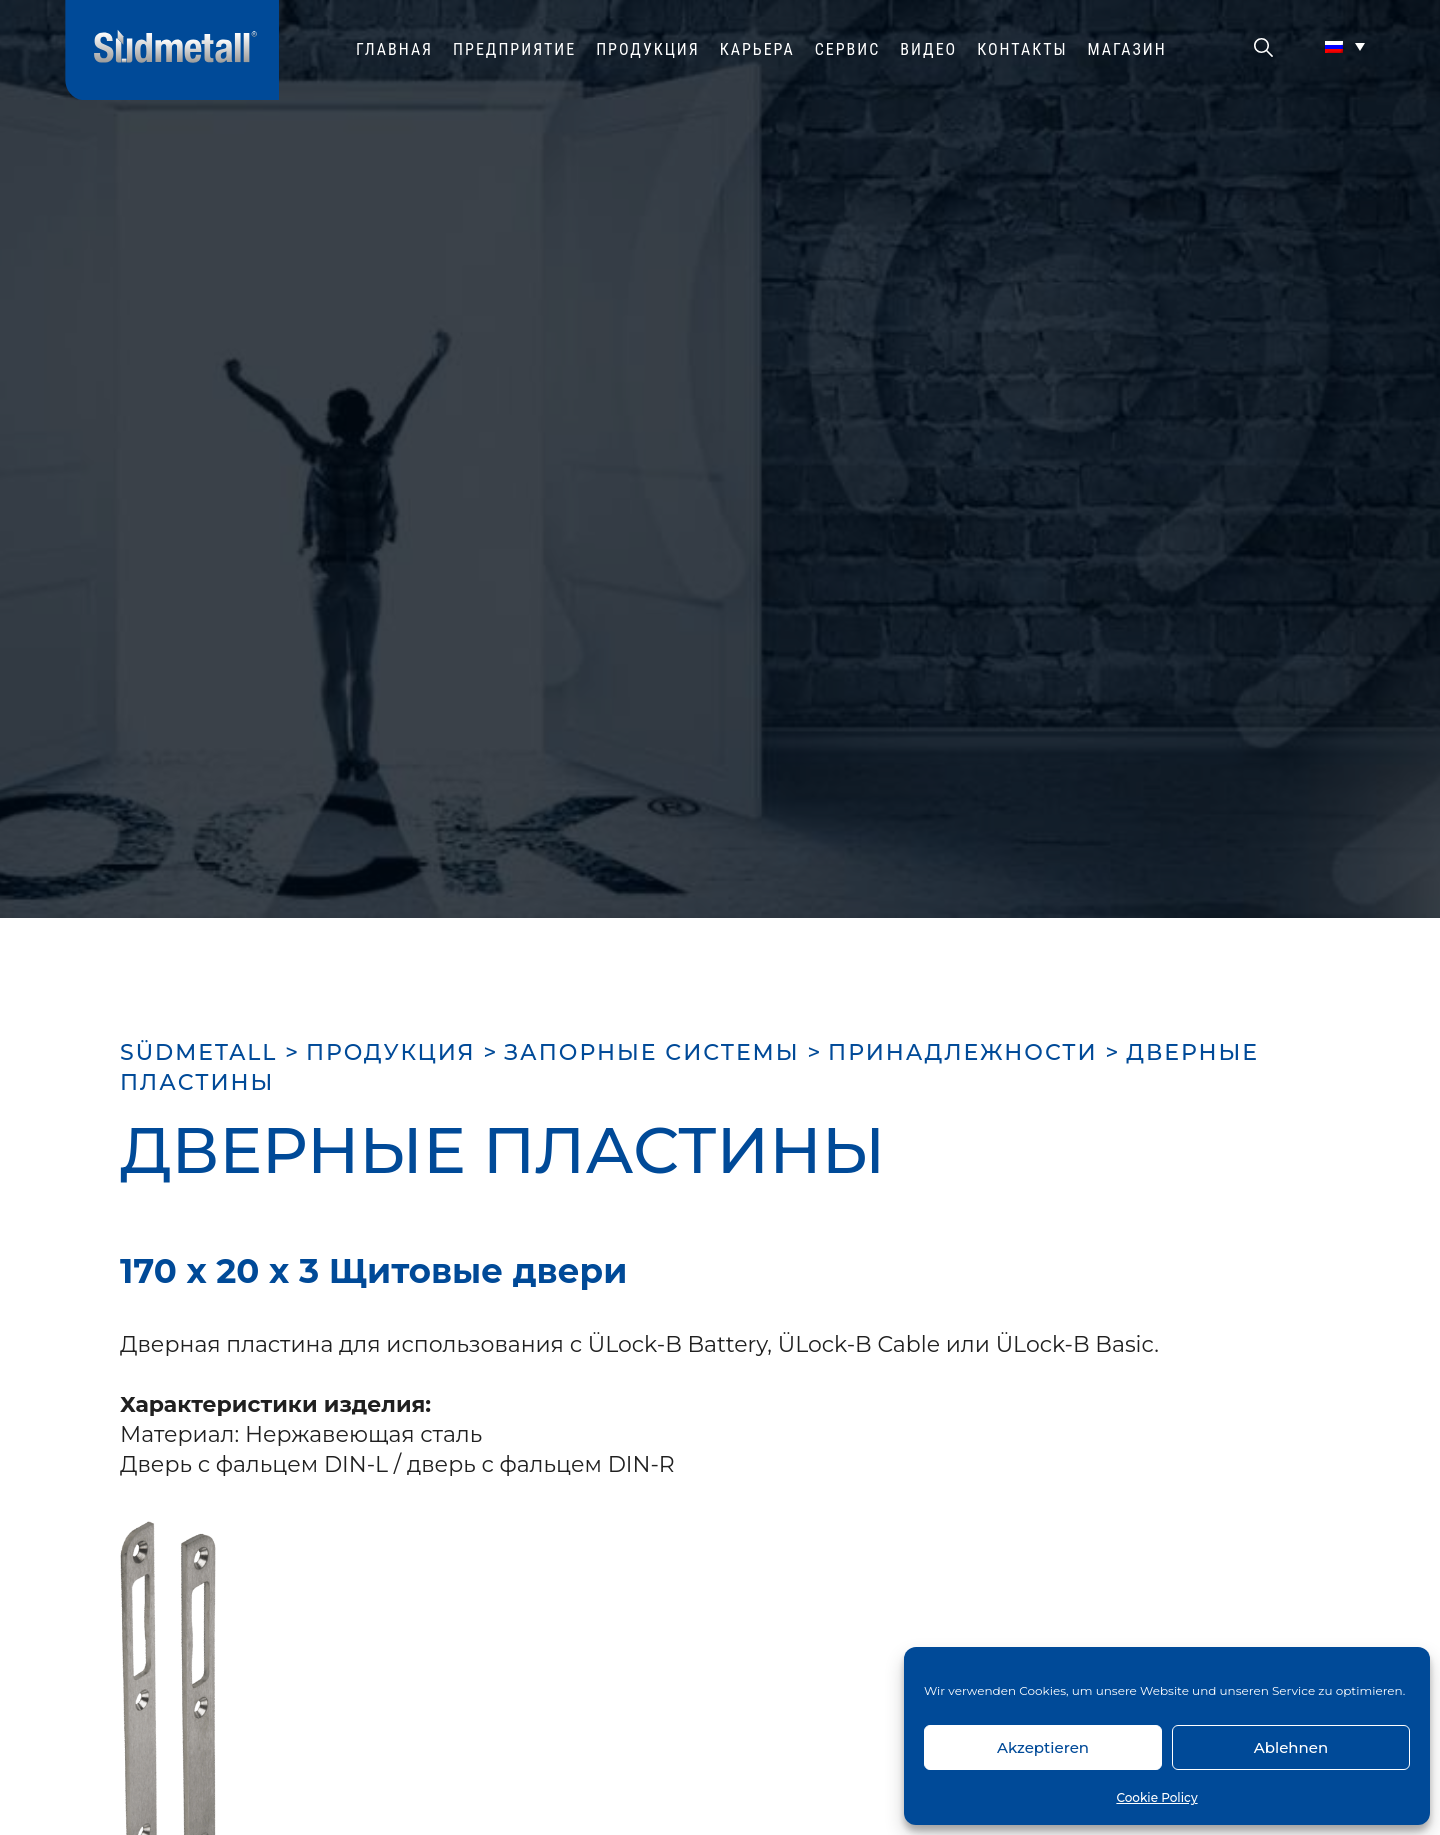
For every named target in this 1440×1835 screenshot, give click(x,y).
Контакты (1022, 49)
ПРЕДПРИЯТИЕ (514, 49)
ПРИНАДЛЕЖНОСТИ (963, 1052)
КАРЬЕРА (757, 49)
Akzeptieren (1043, 1747)
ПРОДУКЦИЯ (648, 49)
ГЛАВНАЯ (394, 49)
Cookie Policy (1156, 1797)
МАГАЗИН (1127, 49)
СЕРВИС (848, 49)
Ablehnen (1291, 1747)
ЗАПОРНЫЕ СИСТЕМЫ (651, 1052)
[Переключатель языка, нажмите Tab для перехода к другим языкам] (1345, 46)
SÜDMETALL (198, 1052)
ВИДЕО (928, 49)
